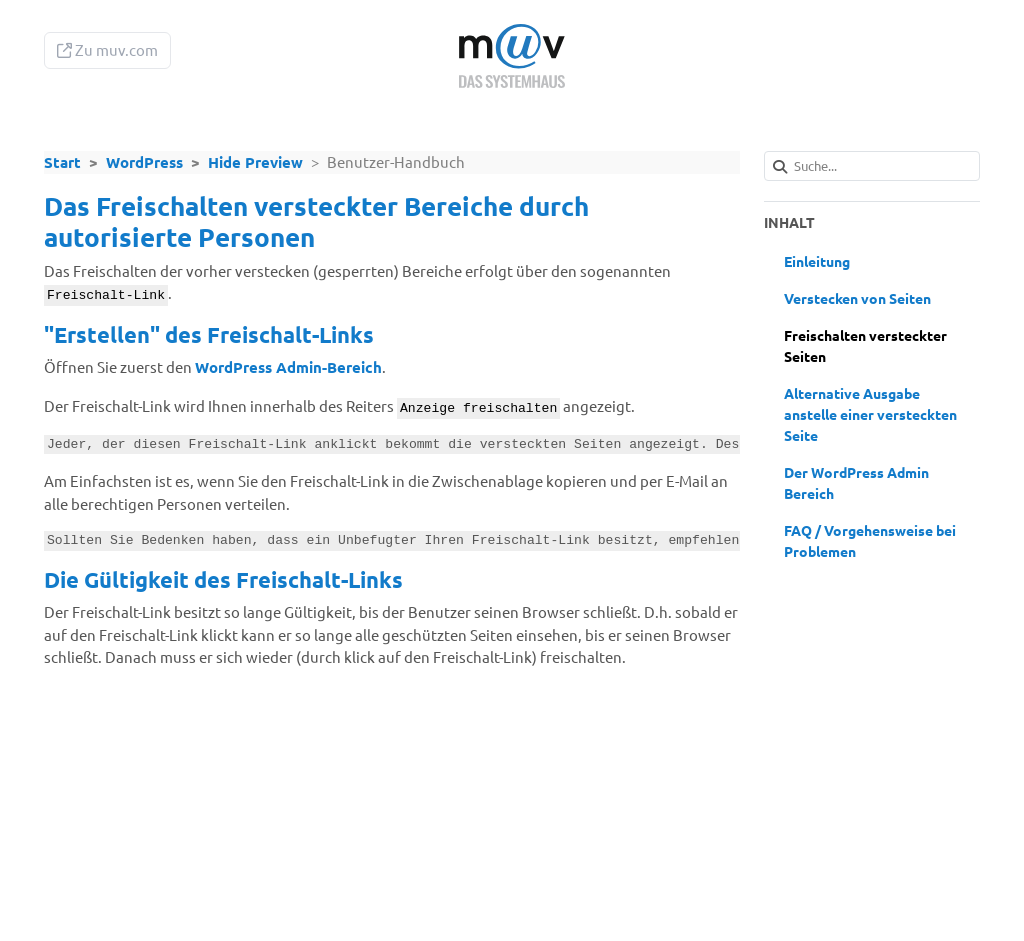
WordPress (144, 162)
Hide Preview (255, 162)
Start (62, 162)
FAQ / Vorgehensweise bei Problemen (870, 540)
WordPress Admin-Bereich (288, 367)
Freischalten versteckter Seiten (865, 345)
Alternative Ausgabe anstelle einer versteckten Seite (870, 414)
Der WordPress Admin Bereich (856, 482)
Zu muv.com (107, 49)
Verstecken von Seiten (857, 298)
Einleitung (817, 261)
